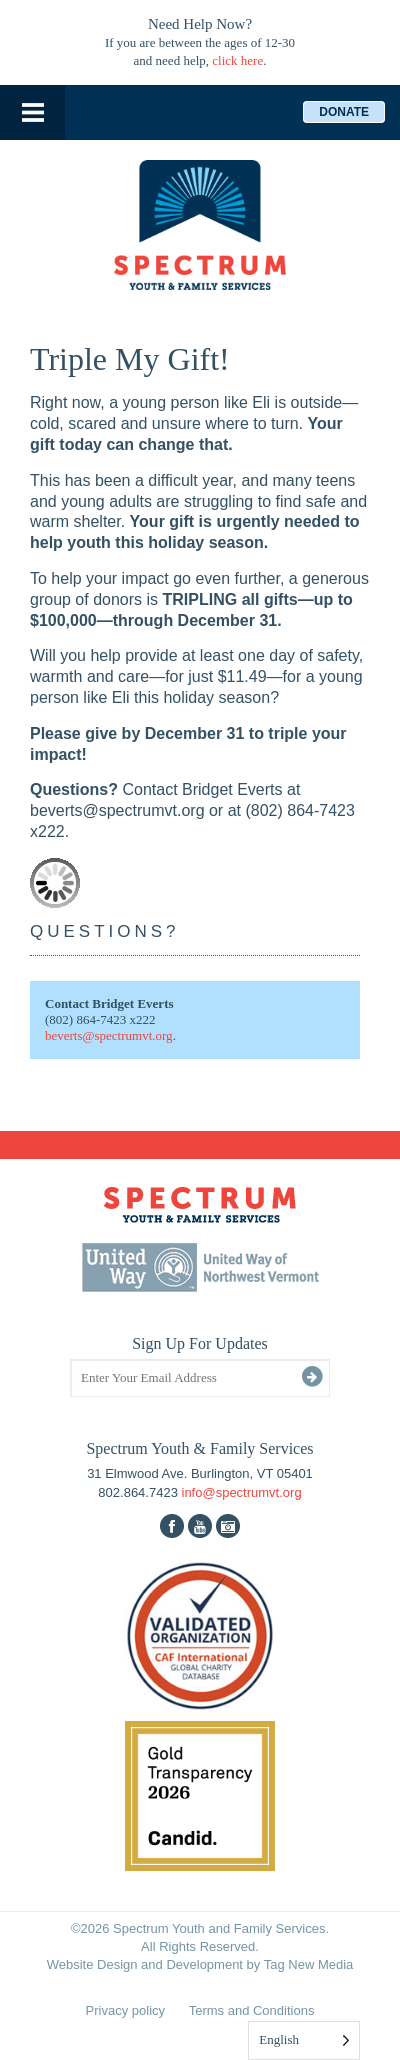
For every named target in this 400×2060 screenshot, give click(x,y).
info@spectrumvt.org (242, 1492)
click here (237, 60)
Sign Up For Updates (200, 1343)
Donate (344, 112)
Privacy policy (125, 2010)
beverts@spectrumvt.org (109, 1035)
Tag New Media (309, 1964)
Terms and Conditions (252, 2010)
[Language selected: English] (304, 2040)
